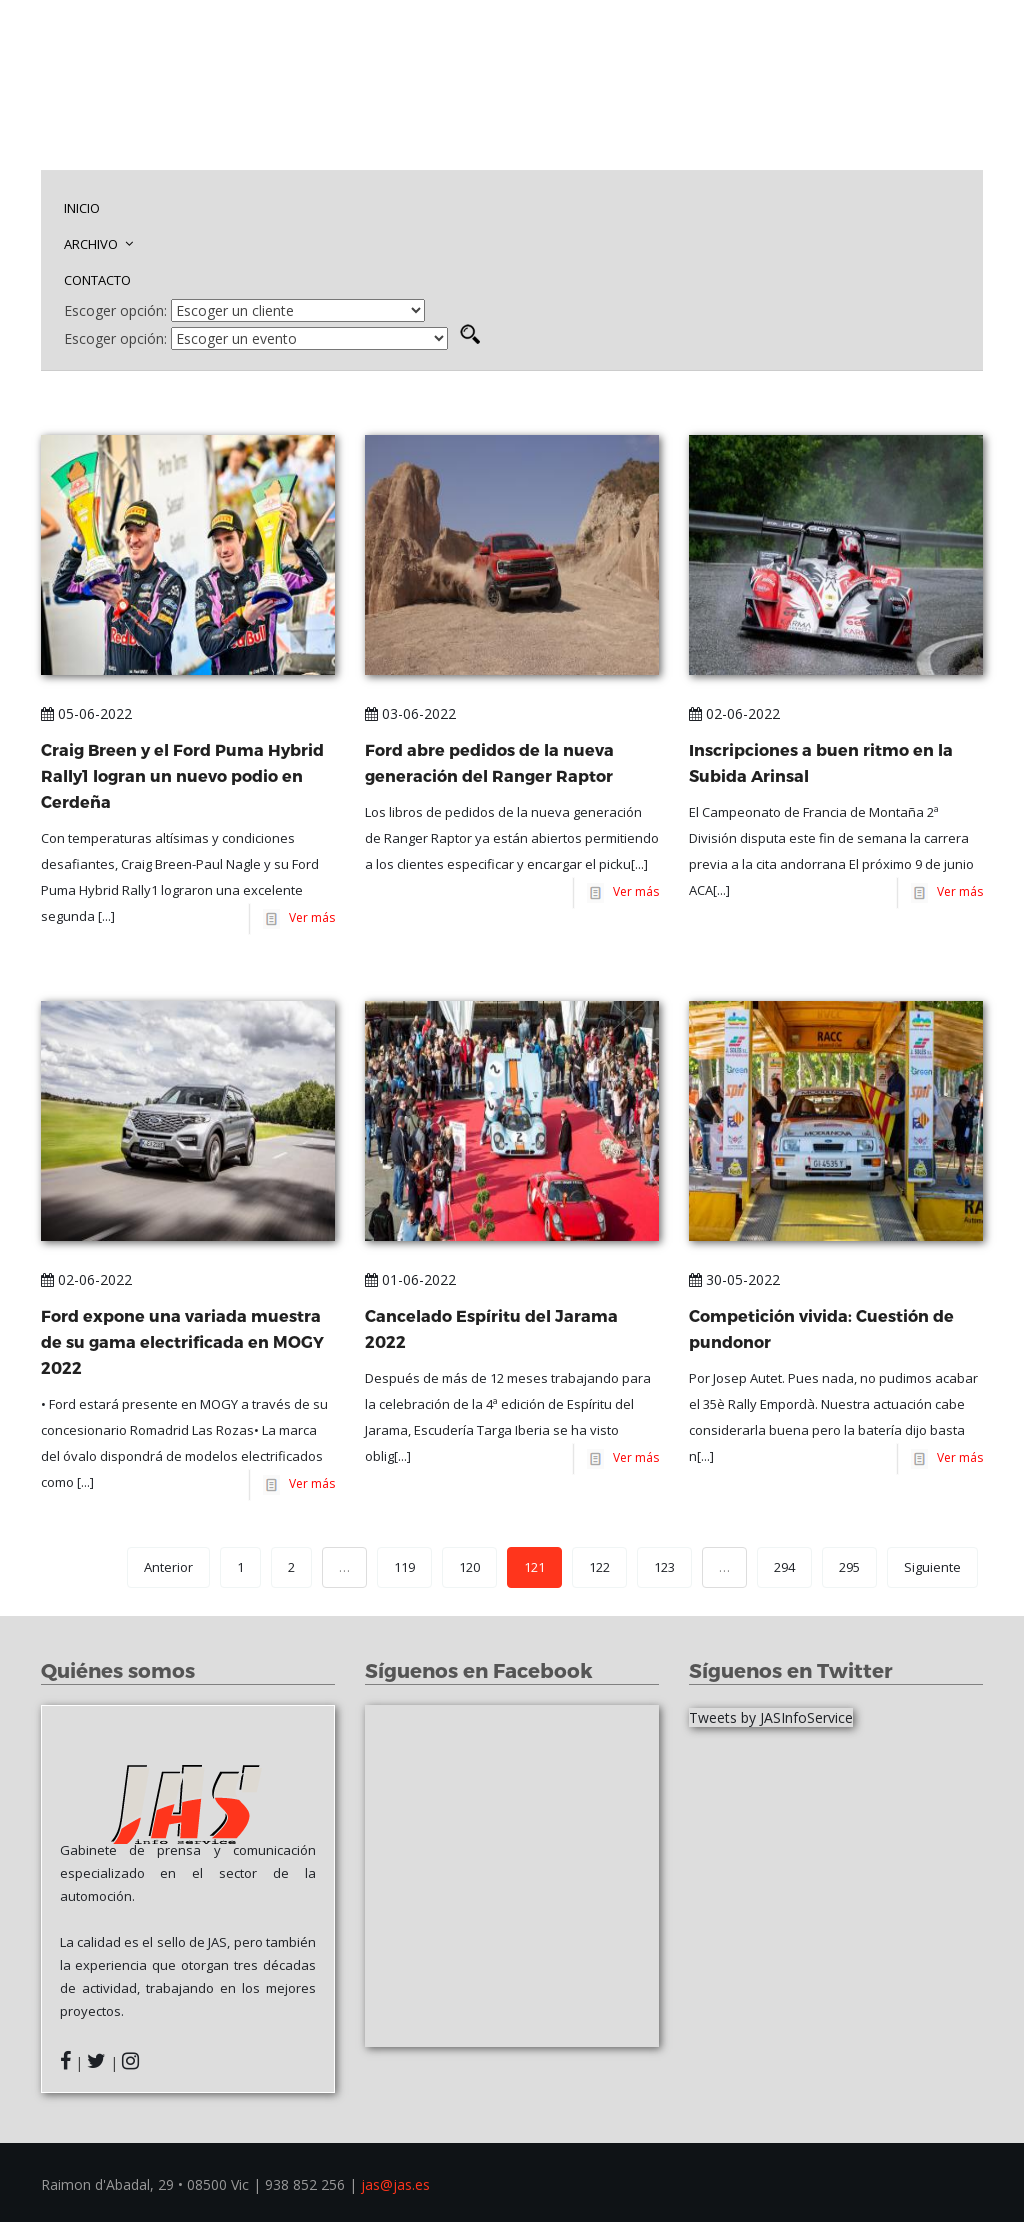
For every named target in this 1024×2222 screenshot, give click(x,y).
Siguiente (932, 1567)
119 (404, 1567)
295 (849, 1567)
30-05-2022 (734, 1279)
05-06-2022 (86, 713)
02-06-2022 (734, 713)
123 (664, 1567)
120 (469, 1567)
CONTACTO (97, 280)
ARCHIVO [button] (98, 244)
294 (784, 1567)
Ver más (309, 917)
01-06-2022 (410, 1279)
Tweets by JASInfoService (771, 1717)
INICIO (82, 208)
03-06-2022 (410, 713)
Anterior (168, 1567)
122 (599, 1567)
